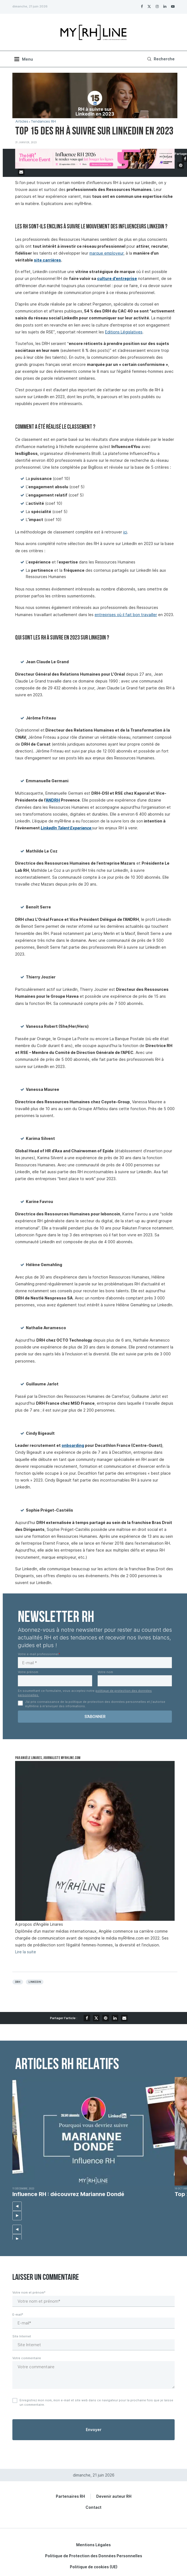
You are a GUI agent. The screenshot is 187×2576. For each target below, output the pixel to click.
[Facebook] (142, 6)
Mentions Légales (93, 2544)
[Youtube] (173, 6)
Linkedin (35, 1982)
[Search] (160, 59)
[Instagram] (157, 6)
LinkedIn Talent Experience (66, 828)
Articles (21, 121)
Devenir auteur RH (113, 2496)
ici (125, 532)
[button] (17, 2206)
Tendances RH (43, 121)
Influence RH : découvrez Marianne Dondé (68, 2194)
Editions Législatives (123, 332)
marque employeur (106, 253)
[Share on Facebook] (87, 2018)
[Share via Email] (21, 172)
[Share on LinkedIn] (115, 2018)
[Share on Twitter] (96, 2018)
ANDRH (53, 800)
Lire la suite (25, 1951)
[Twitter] (149, 6)
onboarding (73, 1445)
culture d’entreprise (117, 278)
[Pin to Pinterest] (180, 165)
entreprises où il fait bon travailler (126, 614)
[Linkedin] (164, 6)
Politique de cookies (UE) (93, 2566)
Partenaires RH (70, 2496)
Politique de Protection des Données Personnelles (93, 2555)
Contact (93, 2507)
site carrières (47, 260)
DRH (17, 1982)
